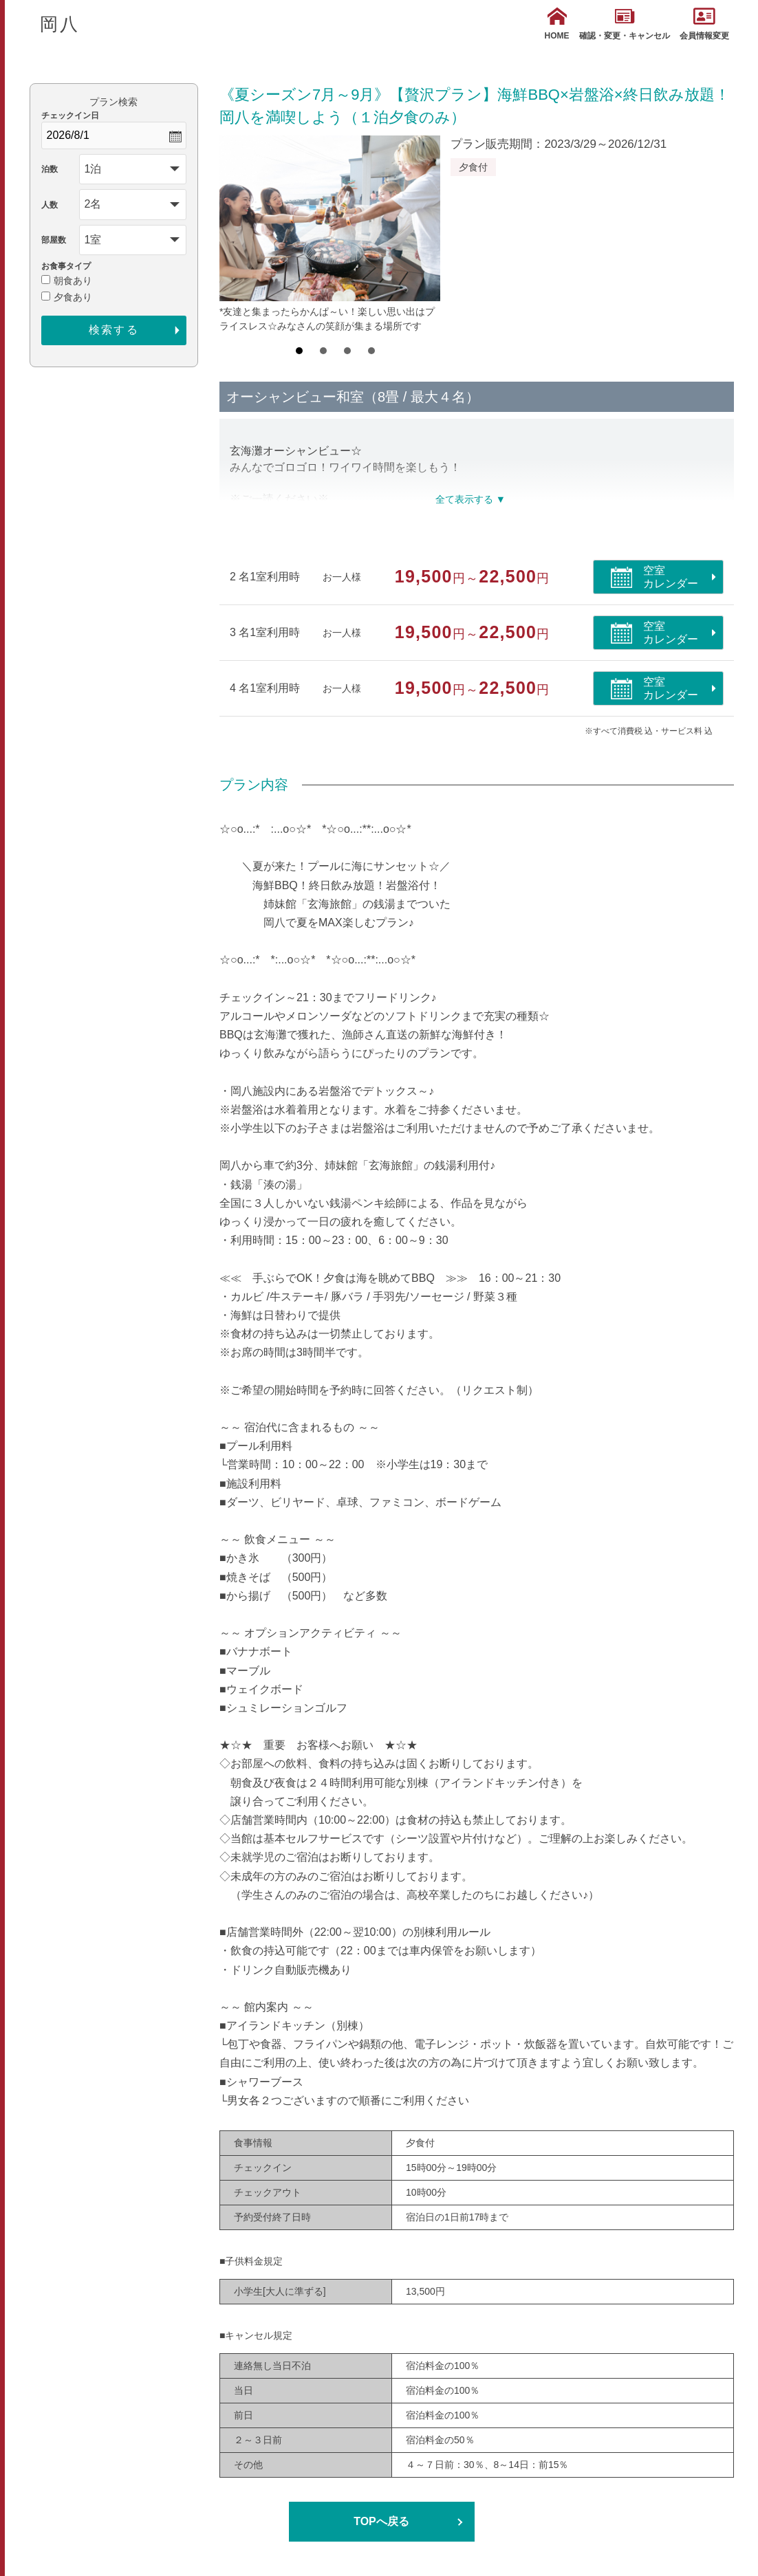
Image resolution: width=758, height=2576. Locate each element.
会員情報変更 (704, 24)
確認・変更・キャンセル (624, 24)
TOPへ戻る (381, 2521)
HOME (557, 24)
